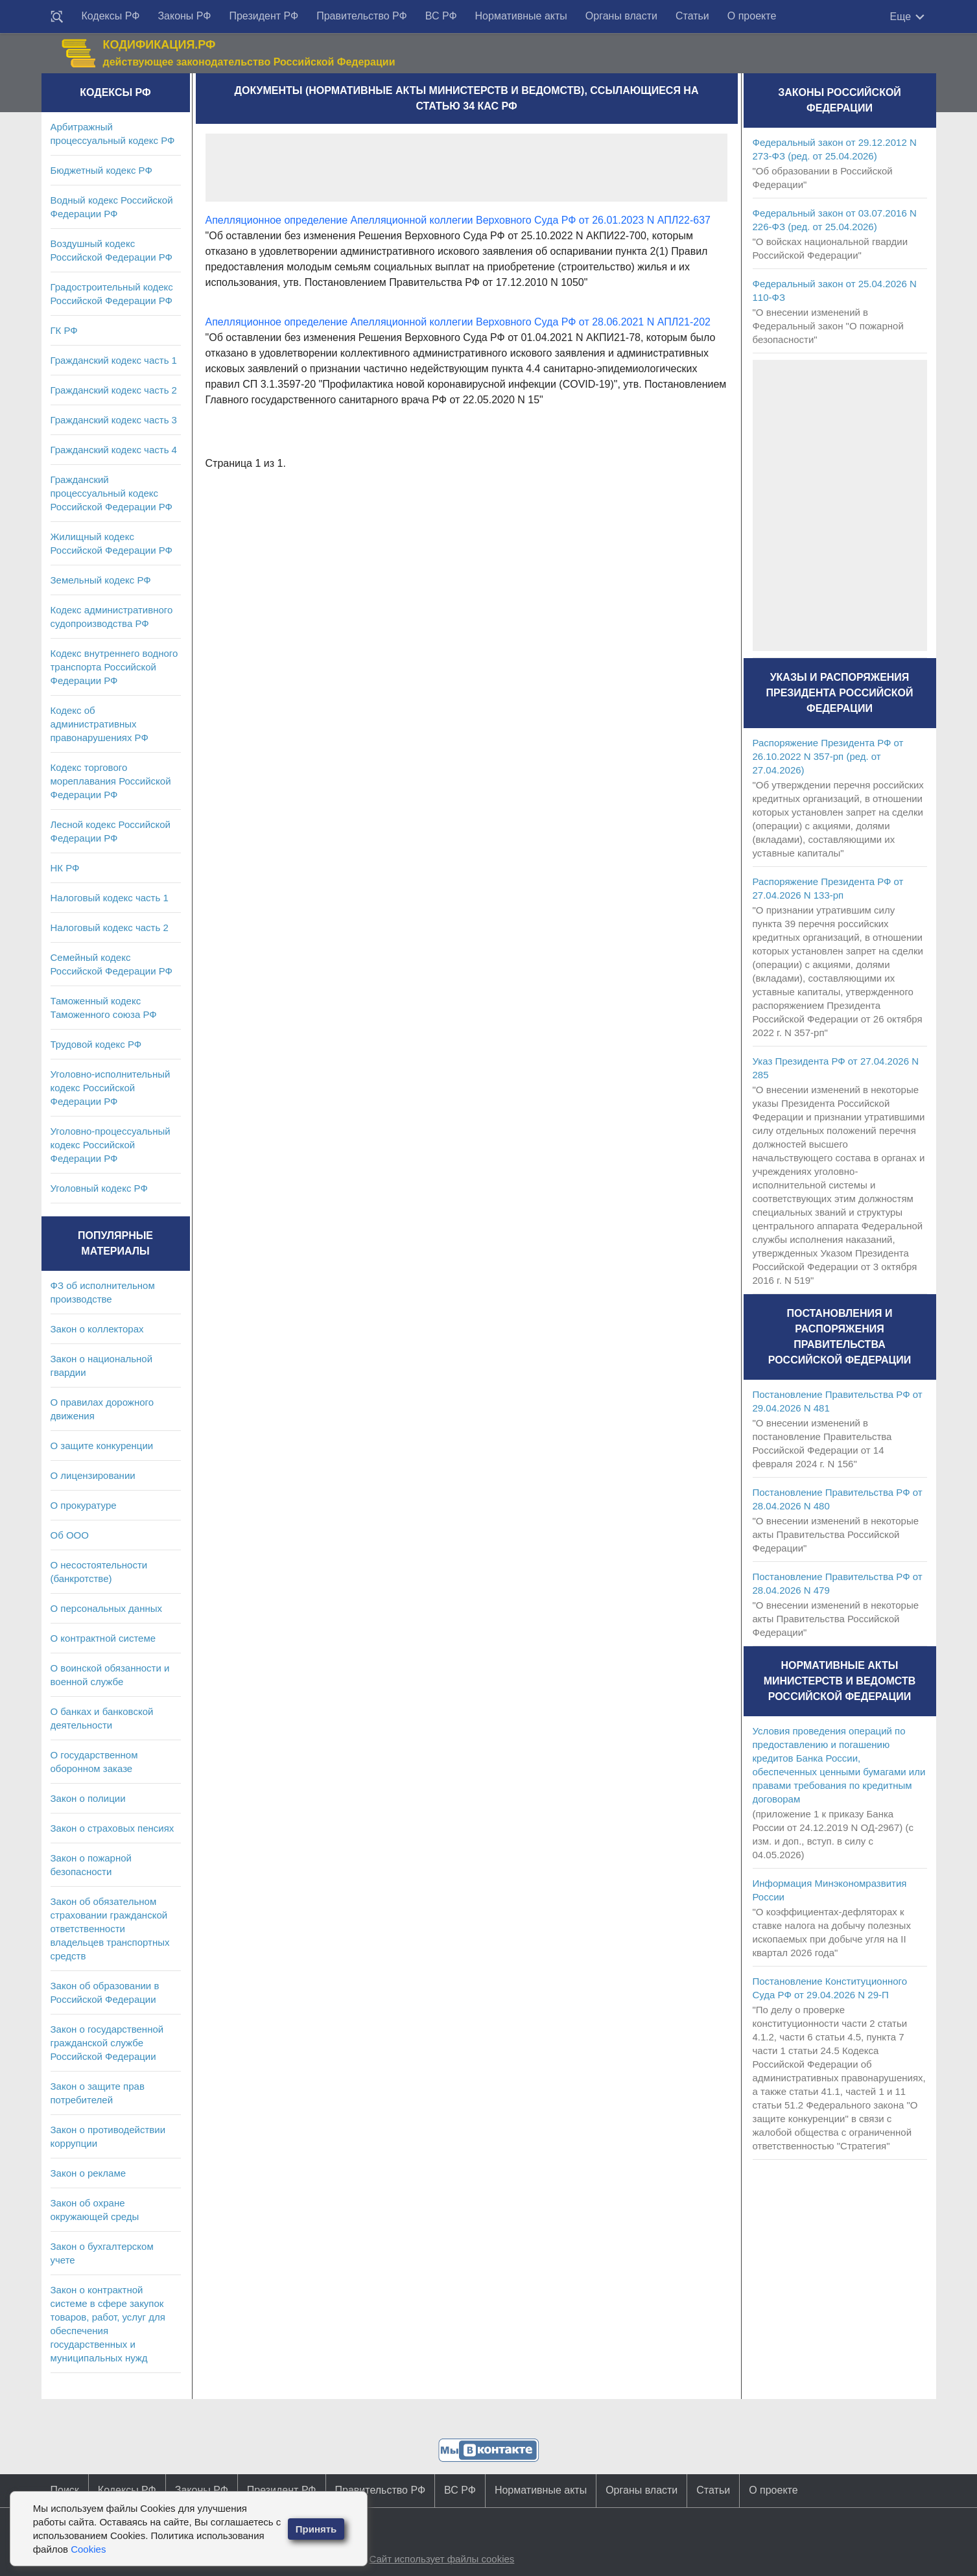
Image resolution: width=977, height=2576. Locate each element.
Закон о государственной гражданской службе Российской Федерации (107, 2043)
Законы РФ (184, 15)
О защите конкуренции (102, 1445)
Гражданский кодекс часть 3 (114, 419)
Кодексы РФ (111, 15)
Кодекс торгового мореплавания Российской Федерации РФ (111, 781)
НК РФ (65, 867)
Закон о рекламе (88, 2173)
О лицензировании (93, 1475)
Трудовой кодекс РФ (96, 1044)
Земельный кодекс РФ (101, 579)
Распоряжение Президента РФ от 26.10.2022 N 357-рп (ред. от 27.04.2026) (828, 756)
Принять (316, 2529)
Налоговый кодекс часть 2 (110, 927)
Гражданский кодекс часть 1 (114, 360)
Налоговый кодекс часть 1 (110, 897)
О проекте (751, 15)
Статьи (692, 15)
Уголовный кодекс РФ (99, 1188)
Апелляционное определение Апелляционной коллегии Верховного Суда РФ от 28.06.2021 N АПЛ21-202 (458, 321)
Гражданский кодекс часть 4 (114, 449)
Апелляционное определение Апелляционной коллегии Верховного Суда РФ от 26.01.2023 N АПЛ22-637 (458, 220)
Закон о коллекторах (97, 1328)
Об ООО (70, 1535)
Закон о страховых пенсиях (112, 1828)
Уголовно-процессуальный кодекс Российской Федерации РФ (111, 1145)
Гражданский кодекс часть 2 (114, 390)
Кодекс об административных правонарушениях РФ (99, 724)
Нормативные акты (521, 15)
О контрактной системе (103, 1638)
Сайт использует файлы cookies (441, 2558)
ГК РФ (64, 330)
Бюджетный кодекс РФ (101, 170)
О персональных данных (107, 1608)
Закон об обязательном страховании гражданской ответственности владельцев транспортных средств (110, 1928)
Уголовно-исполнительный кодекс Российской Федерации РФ (111, 1088)
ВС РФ (441, 15)
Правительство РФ (361, 15)
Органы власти (621, 15)
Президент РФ (263, 15)
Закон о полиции (88, 1798)
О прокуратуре (84, 1505)
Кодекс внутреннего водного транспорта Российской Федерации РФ (114, 667)
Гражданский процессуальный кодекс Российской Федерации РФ (112, 493)
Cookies (88, 2549)
